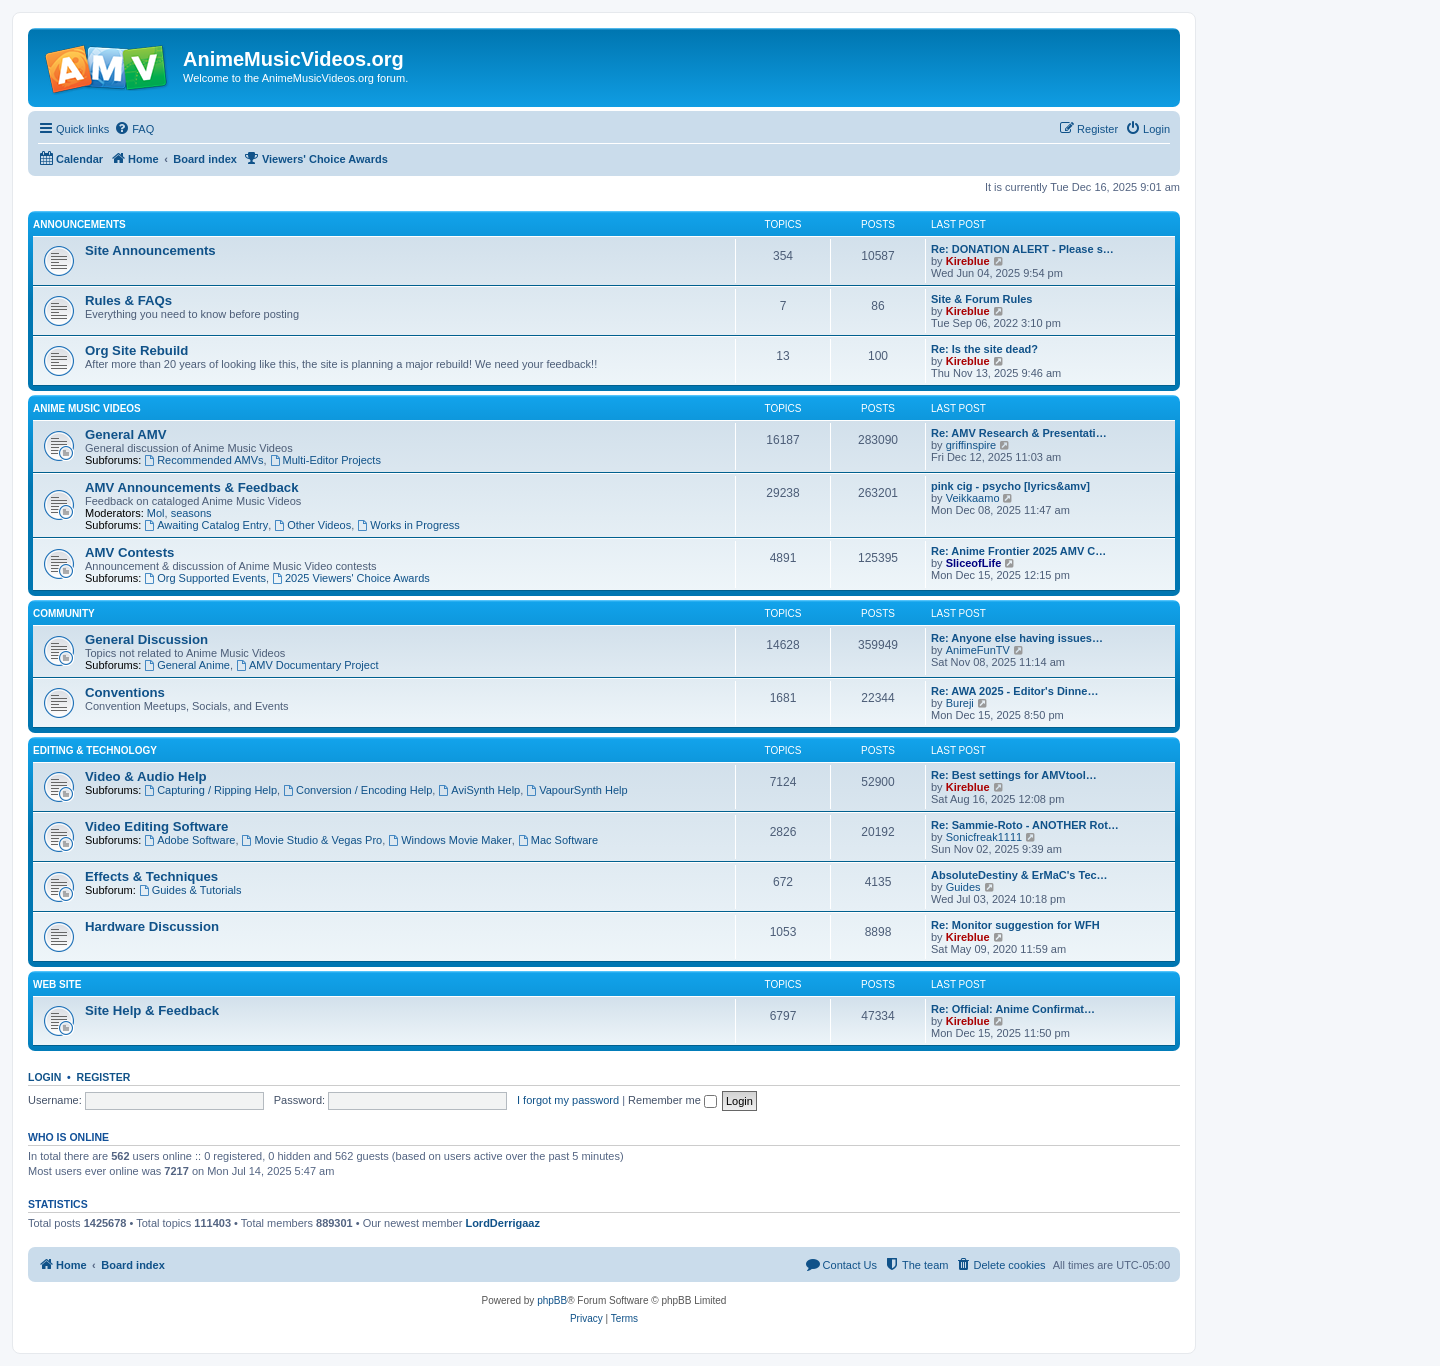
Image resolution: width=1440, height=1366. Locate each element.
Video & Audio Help (146, 776)
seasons (191, 513)
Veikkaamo (973, 498)
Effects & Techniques (151, 876)
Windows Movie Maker (449, 840)
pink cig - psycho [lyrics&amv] (1010, 486)
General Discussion (146, 639)
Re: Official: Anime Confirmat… (1013, 1009)
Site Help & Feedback (152, 1010)
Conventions (125, 692)
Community (64, 613)
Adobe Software (189, 840)
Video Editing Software (156, 826)
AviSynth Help (479, 790)
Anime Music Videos (87, 408)
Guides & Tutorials (190, 890)
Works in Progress (408, 525)
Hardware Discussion (152, 926)
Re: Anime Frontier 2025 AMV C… (1018, 551)
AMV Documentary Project (307, 665)
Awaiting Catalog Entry (206, 525)
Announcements (79, 224)
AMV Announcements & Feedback (191, 487)
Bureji (960, 703)
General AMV (126, 434)
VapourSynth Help (576, 790)
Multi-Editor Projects (325, 460)
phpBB (552, 1300)
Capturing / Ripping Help (210, 790)
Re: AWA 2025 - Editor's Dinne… (1014, 691)
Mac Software (558, 840)
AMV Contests (129, 552)
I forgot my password (568, 1100)
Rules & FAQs (128, 300)
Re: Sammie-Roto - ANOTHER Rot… (1025, 825)
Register (104, 1077)
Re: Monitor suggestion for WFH (1015, 925)
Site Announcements (150, 250)
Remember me (672, 1100)
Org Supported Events (205, 578)
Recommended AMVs (203, 460)
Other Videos (312, 525)
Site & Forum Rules (981, 299)
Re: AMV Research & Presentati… (1019, 433)
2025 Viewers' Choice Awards (351, 578)
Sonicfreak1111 (984, 837)
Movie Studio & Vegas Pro (312, 840)
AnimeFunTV (978, 650)
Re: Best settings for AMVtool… (1014, 775)
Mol (156, 513)
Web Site (57, 984)
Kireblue (968, 261)
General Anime (187, 665)
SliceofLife (974, 563)
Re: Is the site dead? (984, 349)
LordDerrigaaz (502, 1223)
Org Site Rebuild (136, 350)
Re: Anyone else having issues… (1017, 638)
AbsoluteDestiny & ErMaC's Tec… (1019, 875)
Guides (963, 887)
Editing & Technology (95, 750)
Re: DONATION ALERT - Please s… (1022, 249)
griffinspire (971, 445)
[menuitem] (134, 129)
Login (44, 1077)
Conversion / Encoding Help (357, 790)
